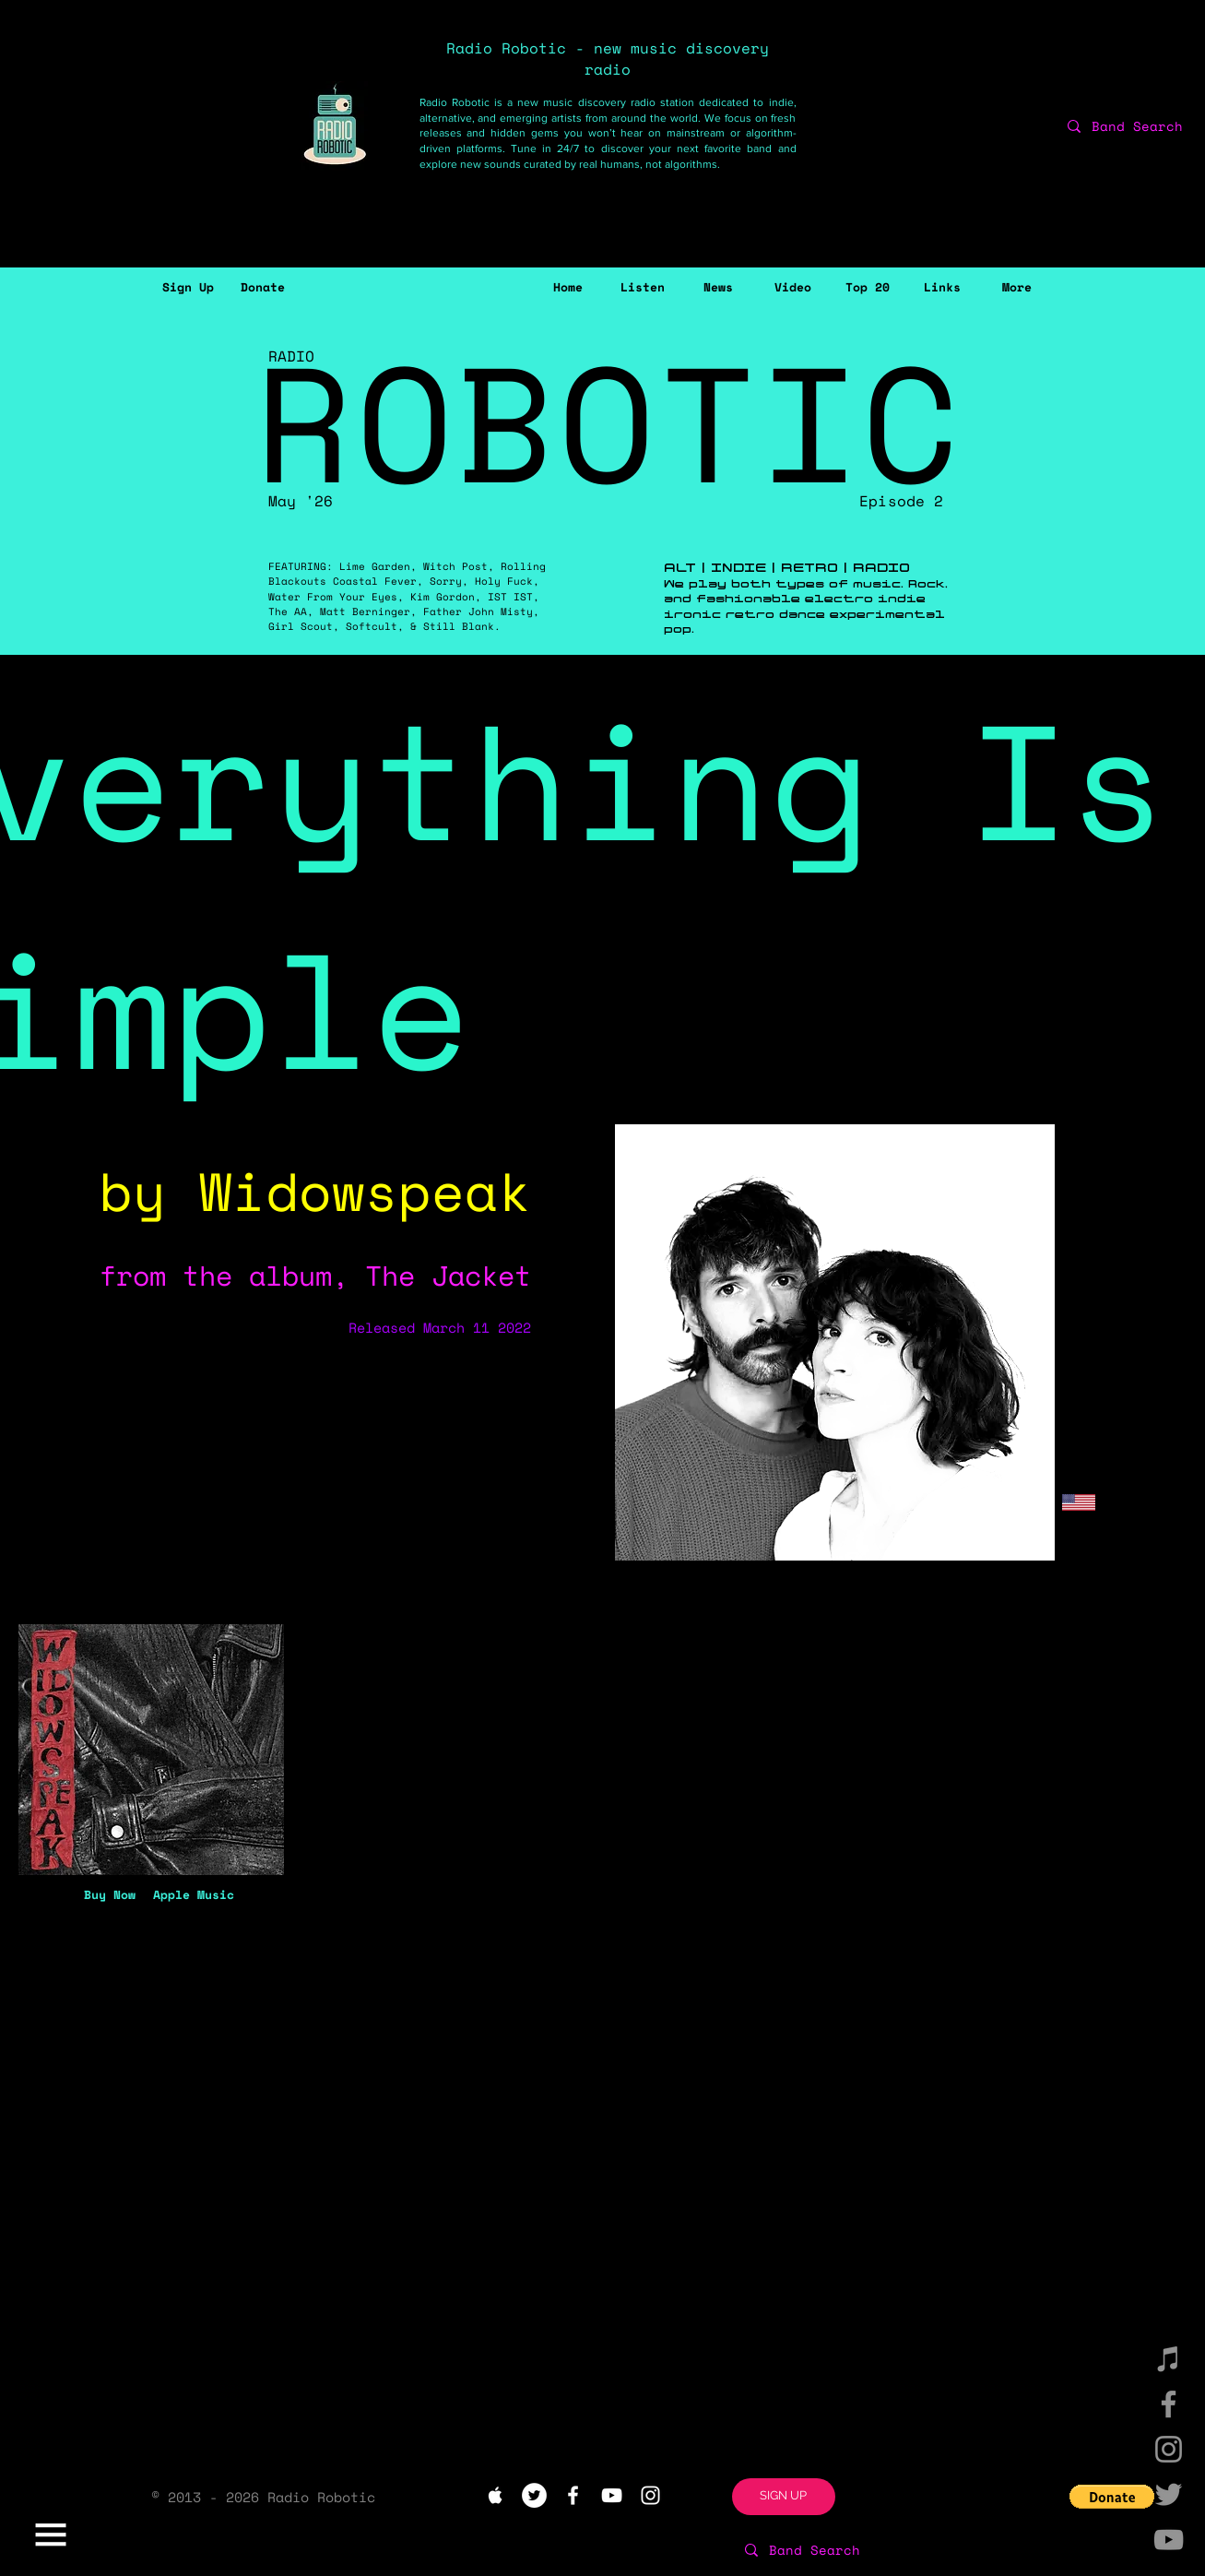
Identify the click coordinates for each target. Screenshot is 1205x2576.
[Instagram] (1169, 2449)
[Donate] (263, 287)
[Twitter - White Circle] (534, 2495)
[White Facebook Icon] (573, 2495)
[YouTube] (1169, 2540)
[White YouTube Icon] (611, 2495)
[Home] (568, 287)
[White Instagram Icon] (650, 2495)
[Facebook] (1169, 2404)
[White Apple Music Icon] (495, 2495)
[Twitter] (1169, 2494)
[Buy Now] (109, 1895)
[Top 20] (868, 287)
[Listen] (643, 287)
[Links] (942, 287)
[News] (718, 287)
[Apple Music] (193, 1895)
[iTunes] (1169, 2359)
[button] (188, 287)
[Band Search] (872, 2550)
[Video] (793, 287)
